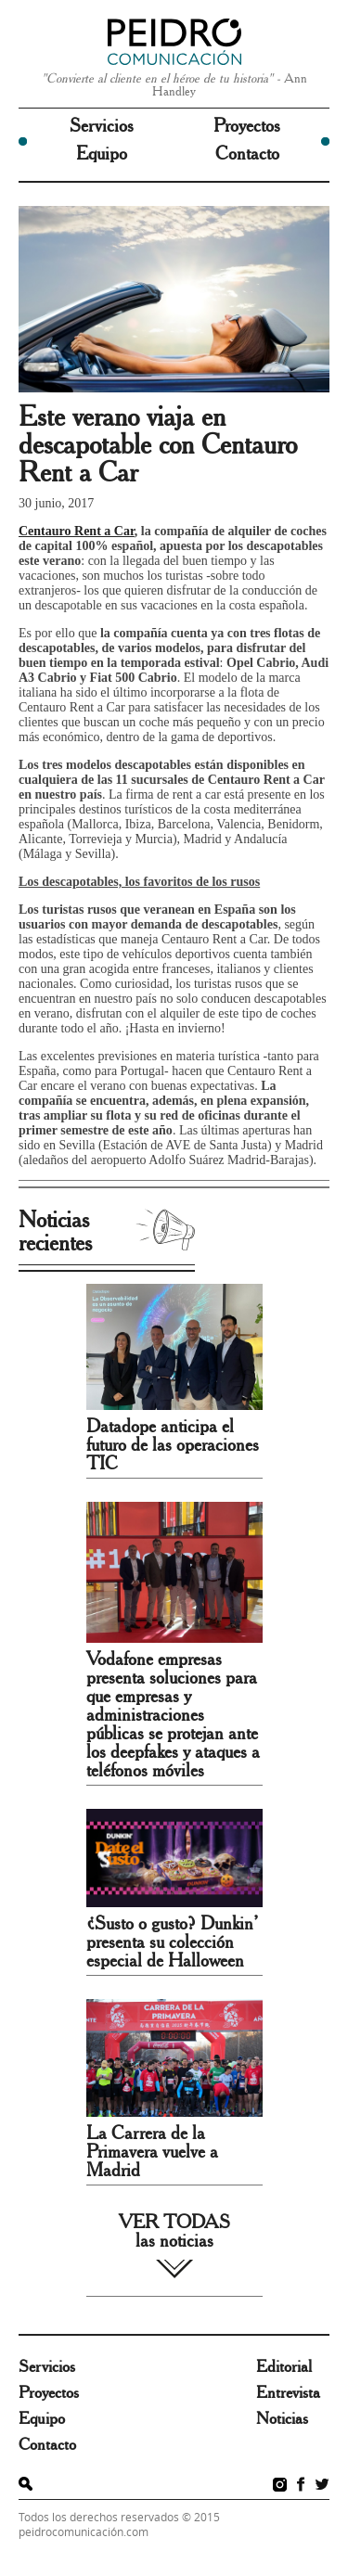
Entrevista (288, 2393)
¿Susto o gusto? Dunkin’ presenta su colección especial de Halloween (172, 1942)
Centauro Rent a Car (77, 531)
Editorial (284, 2367)
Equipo (101, 154)
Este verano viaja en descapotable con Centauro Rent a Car (158, 445)
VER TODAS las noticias (174, 2231)
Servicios (102, 126)
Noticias (282, 2419)
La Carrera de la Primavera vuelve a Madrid (152, 2152)
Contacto (247, 154)
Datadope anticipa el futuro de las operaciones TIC (172, 1445)
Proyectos (246, 126)
